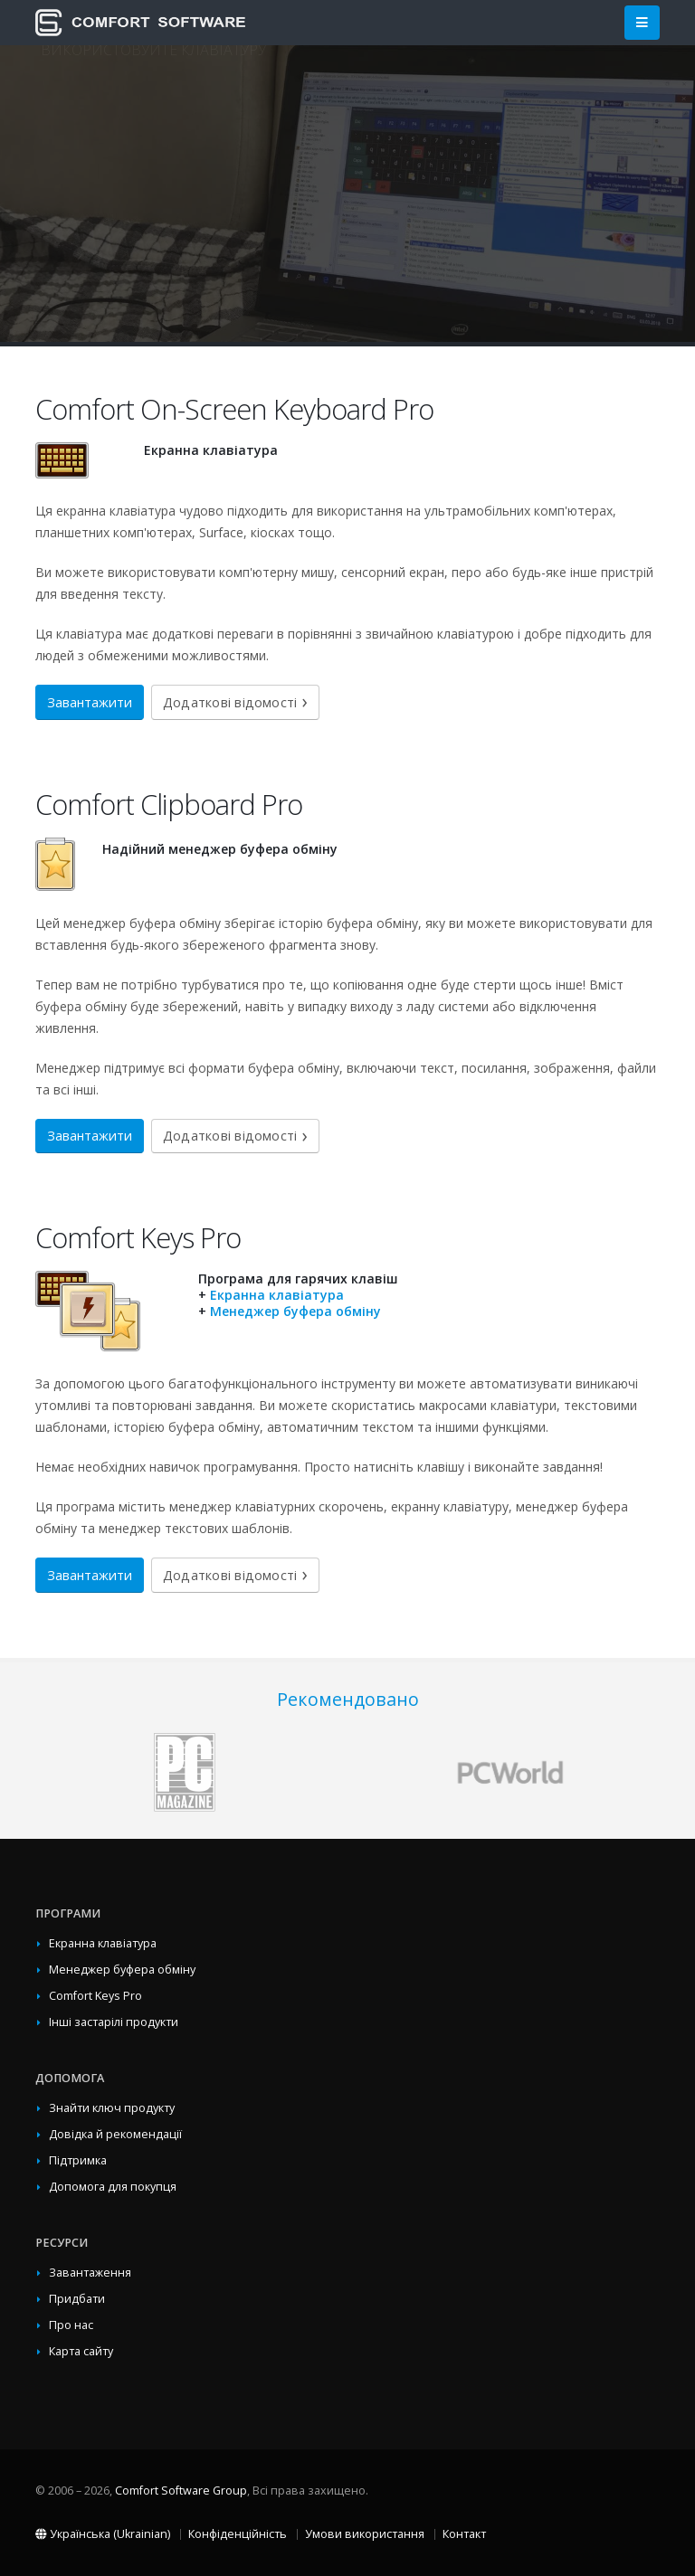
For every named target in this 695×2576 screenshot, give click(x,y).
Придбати (77, 2298)
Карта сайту (81, 2351)
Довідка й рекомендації (115, 2134)
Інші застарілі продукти (113, 2022)
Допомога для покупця (112, 2186)
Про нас (71, 2325)
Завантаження (90, 2272)
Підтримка (78, 2160)
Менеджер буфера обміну (295, 1311)
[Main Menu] (642, 23)
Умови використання (364, 2534)
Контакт (464, 2534)
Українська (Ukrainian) (102, 2534)
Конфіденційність (237, 2534)
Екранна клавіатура (277, 1294)
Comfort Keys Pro (95, 1995)
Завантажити (89, 702)
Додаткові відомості (230, 702)
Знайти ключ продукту (112, 2108)
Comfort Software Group (181, 2490)
